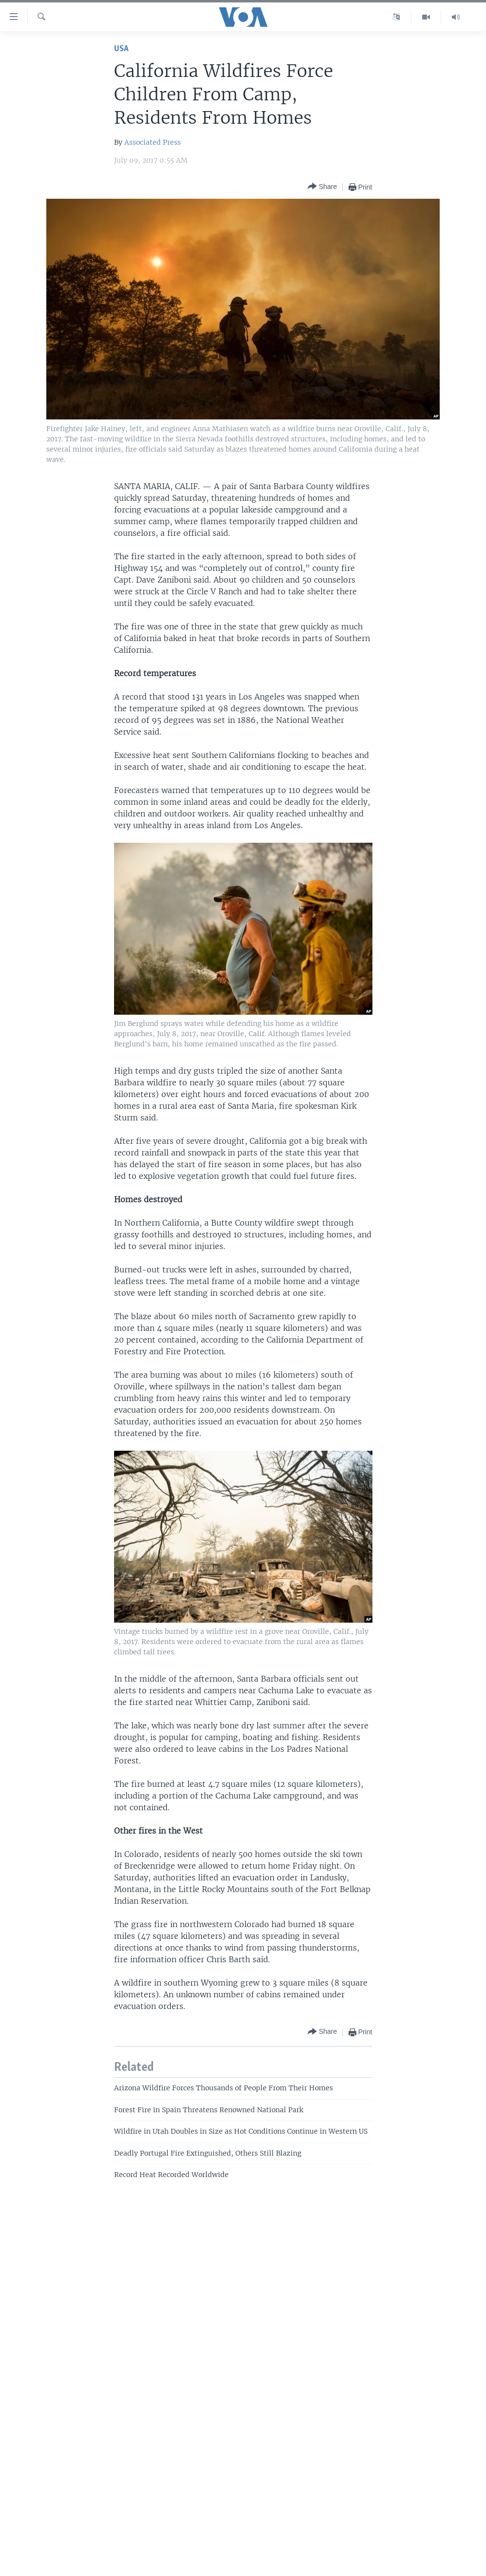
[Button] (322, 187)
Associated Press (152, 142)
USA (121, 49)
